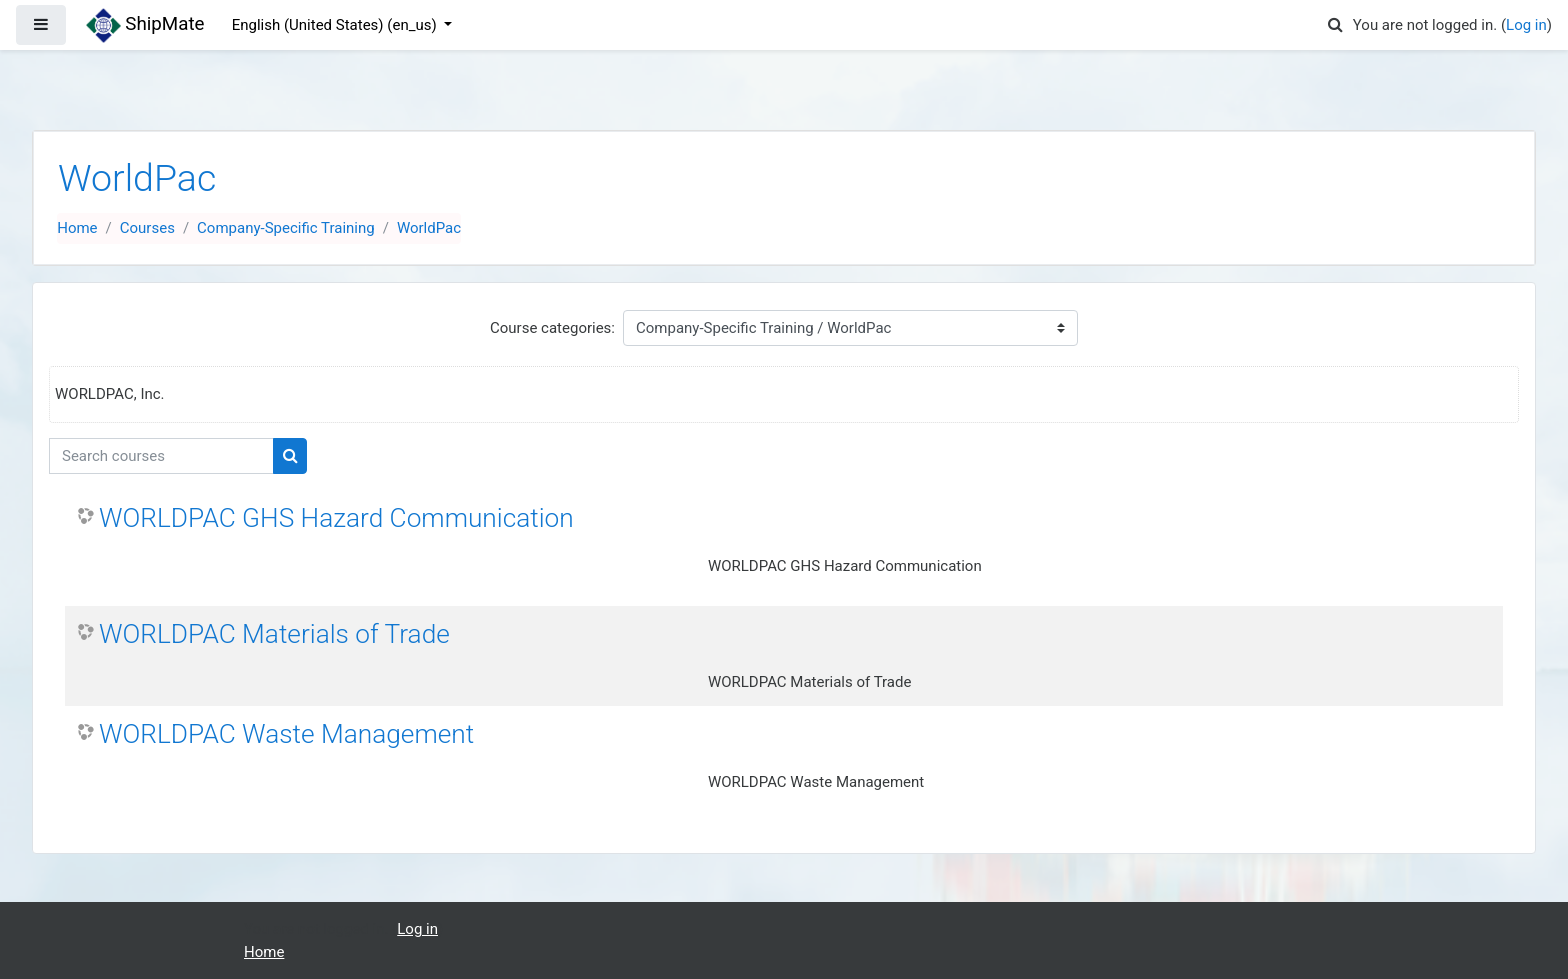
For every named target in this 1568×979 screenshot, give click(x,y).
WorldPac (429, 228)
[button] (1336, 25)
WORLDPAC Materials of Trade (274, 634)
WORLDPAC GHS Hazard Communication (336, 518)
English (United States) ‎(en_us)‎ (336, 25)
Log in (1526, 25)
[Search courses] (161, 456)
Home (77, 228)
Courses (147, 228)
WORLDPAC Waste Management (286, 734)
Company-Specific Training (286, 228)
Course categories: (552, 328)
